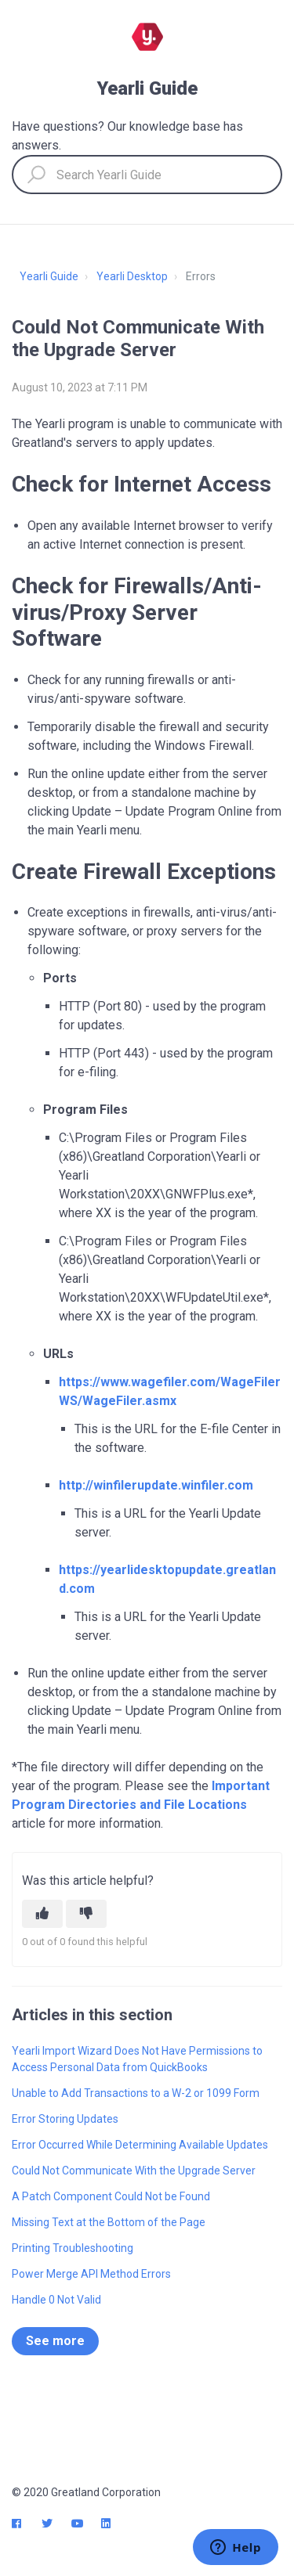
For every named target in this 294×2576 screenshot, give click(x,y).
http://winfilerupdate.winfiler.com (156, 1485)
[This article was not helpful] (86, 1914)
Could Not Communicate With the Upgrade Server (134, 2170)
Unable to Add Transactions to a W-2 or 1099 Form (136, 2093)
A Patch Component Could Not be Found (111, 2196)
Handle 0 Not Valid (56, 2299)
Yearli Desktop (132, 276)
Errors (201, 276)
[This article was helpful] (42, 1914)
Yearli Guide (49, 276)
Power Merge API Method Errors (91, 2274)
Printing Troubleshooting (72, 2248)
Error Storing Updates (65, 2119)
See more (55, 2340)
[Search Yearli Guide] (147, 174)
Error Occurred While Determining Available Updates (140, 2144)
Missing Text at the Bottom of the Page (108, 2222)
